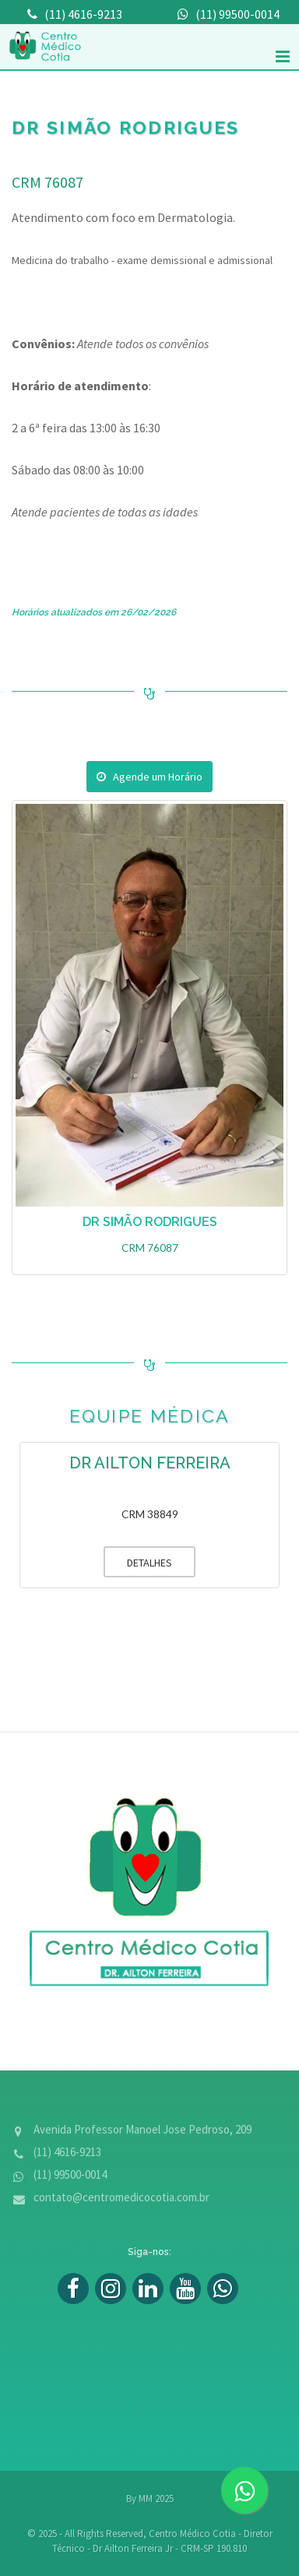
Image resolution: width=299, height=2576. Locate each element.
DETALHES (138, 1562)
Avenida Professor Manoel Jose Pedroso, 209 (142, 2129)
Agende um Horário (149, 777)
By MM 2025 (150, 2498)
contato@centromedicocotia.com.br (121, 2197)
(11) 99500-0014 (70, 2174)
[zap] (244, 2490)
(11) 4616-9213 (67, 2151)
